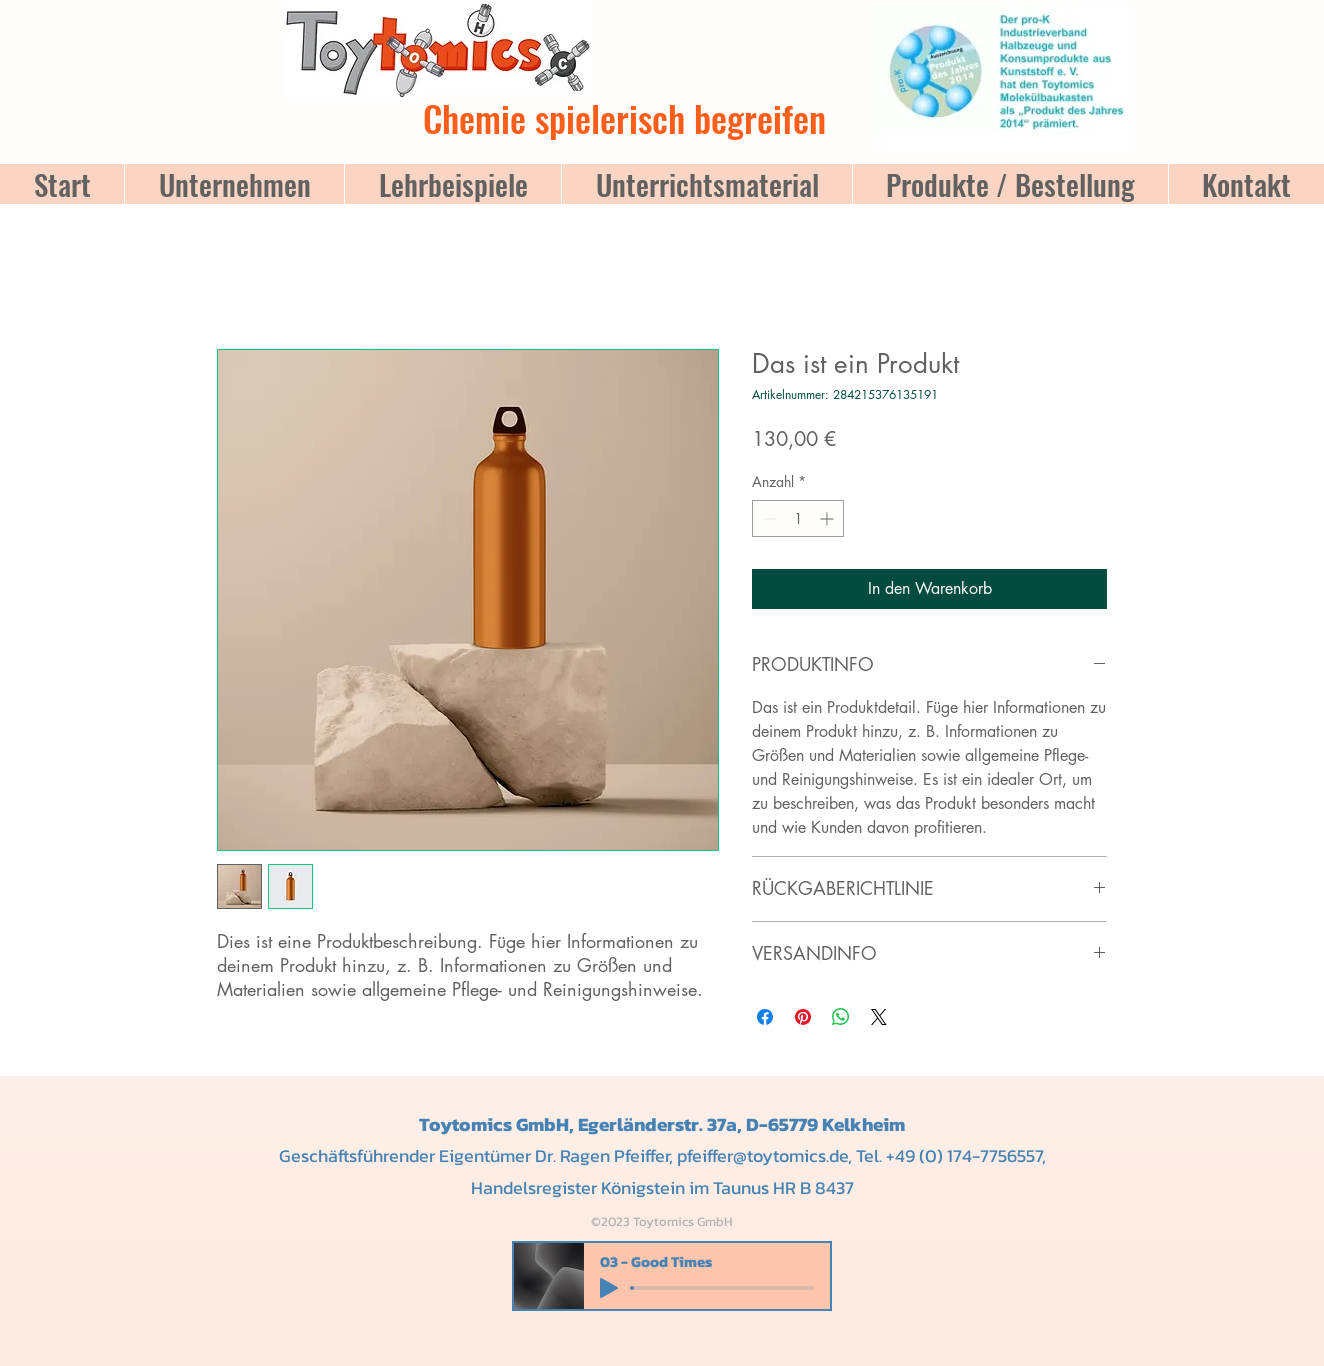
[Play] (609, 1288)
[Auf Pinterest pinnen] (803, 1017)
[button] (712, 7)
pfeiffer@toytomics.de (762, 1155)
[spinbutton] (798, 518)
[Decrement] (767, 518)
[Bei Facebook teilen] (765, 1017)
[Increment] (828, 518)
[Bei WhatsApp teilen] (841, 1017)
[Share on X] (879, 1017)
